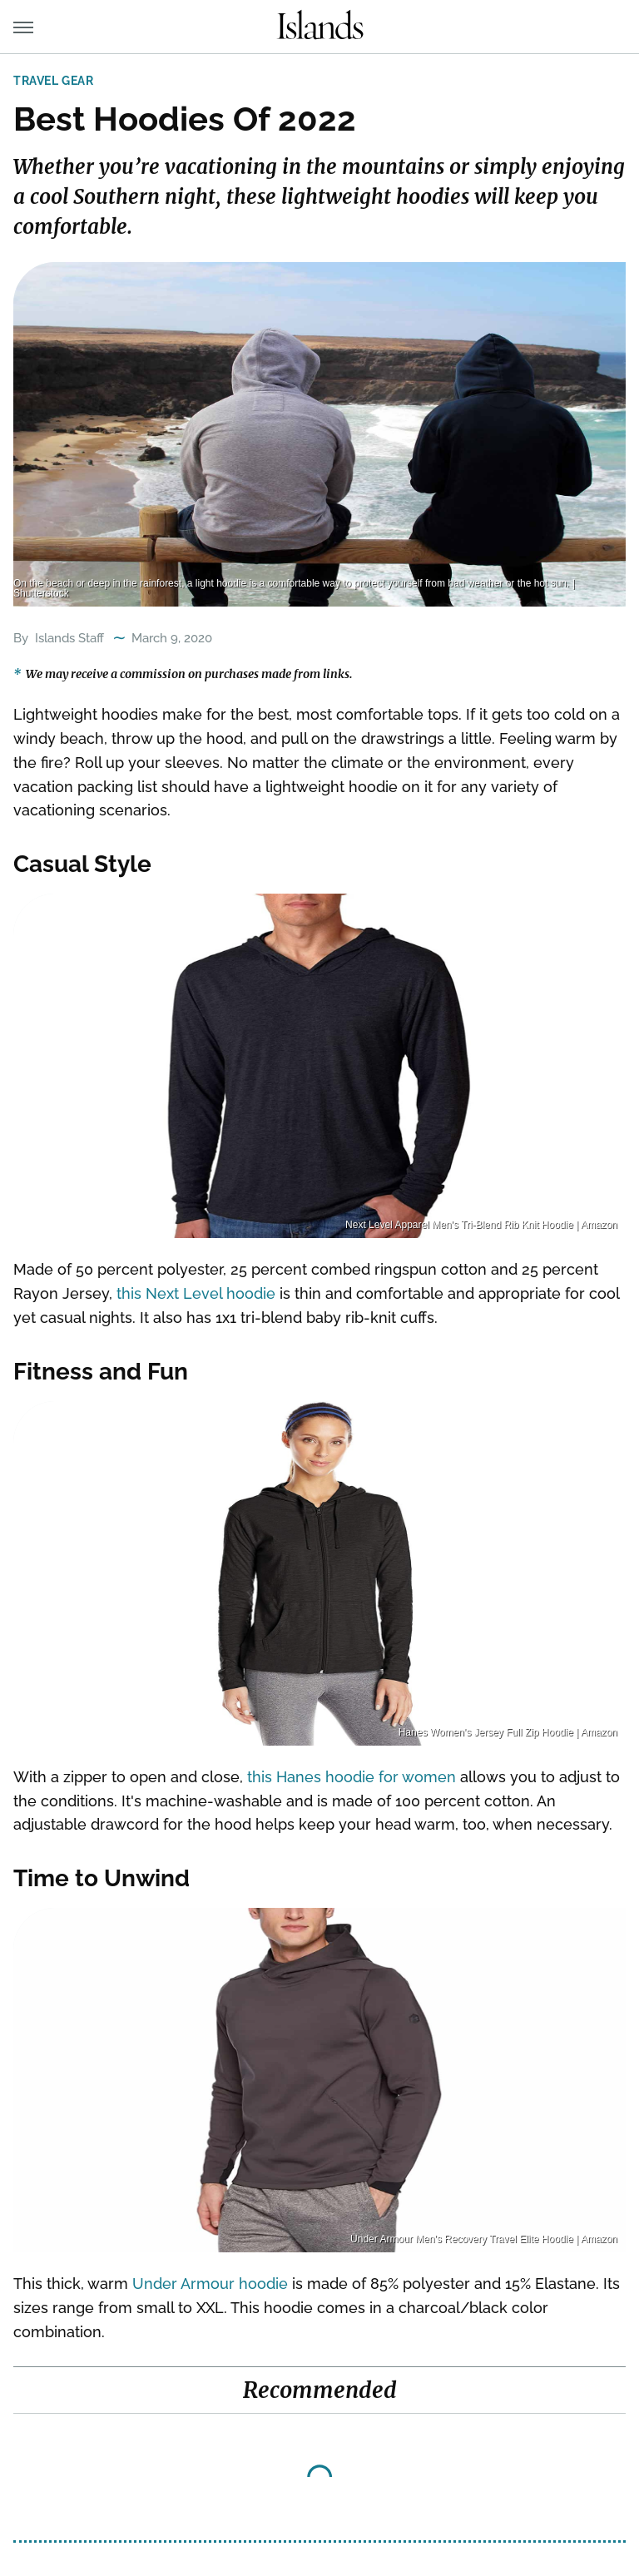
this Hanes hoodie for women (351, 1777)
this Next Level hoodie (195, 1293)
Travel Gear (53, 80)
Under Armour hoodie (210, 2283)
